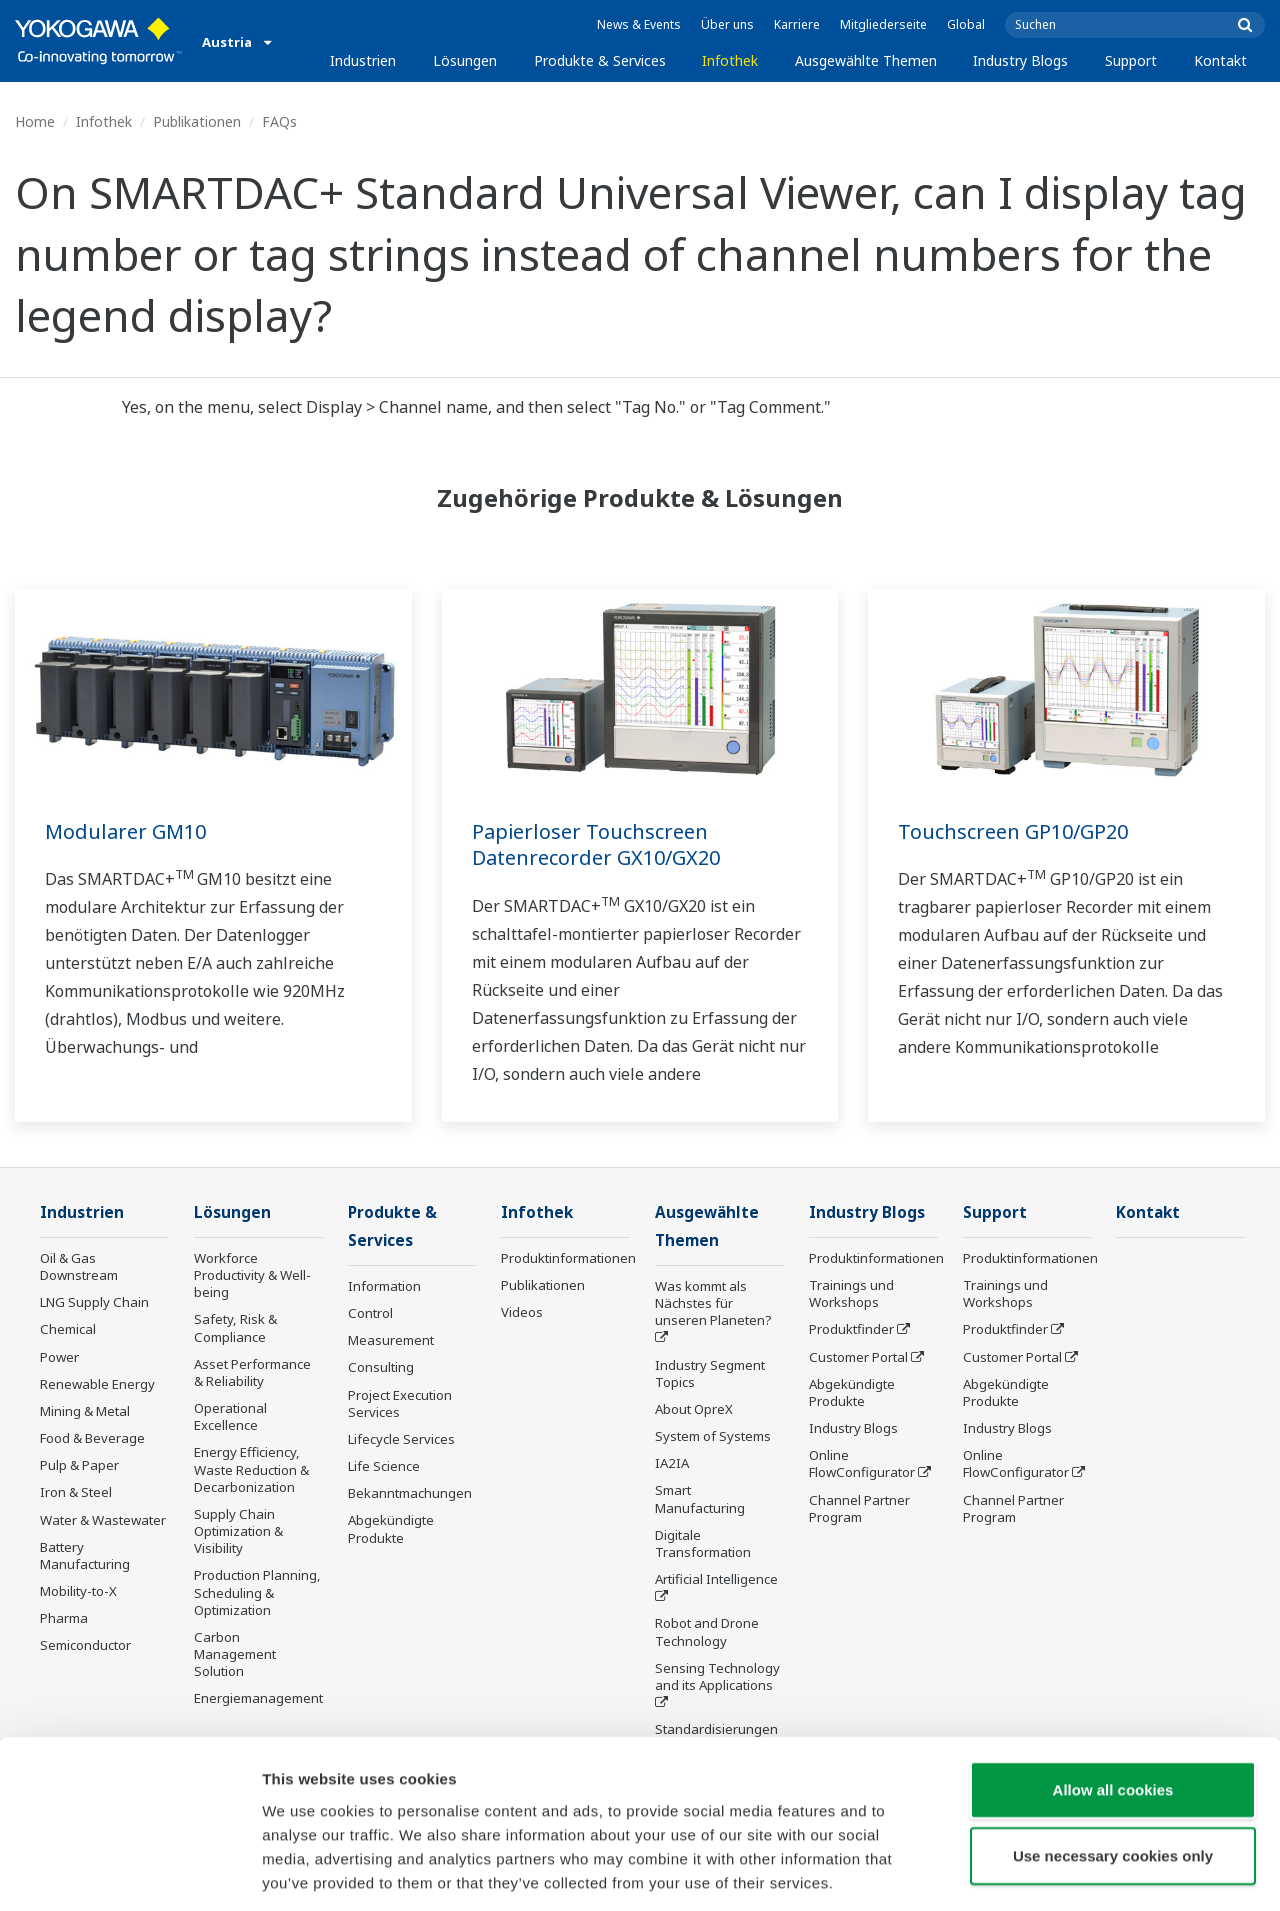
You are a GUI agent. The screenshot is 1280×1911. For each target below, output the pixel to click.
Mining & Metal (85, 1412)
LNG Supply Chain (94, 1303)
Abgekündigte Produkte (391, 1530)
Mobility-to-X (78, 1592)
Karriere (797, 24)
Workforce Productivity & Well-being (252, 1276)
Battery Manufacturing (85, 1556)
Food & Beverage (92, 1439)
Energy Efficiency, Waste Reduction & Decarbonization (251, 1470)
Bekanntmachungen (410, 1495)
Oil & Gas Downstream (79, 1267)
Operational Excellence (230, 1417)
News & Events (639, 24)
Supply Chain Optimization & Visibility (238, 1532)
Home (35, 121)
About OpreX (694, 1411)
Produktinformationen (568, 1259)
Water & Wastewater (103, 1521)
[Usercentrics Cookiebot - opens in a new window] (129, 1872)
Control (370, 1315)
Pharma (64, 1619)
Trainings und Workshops (851, 1294)
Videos (522, 1313)
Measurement (391, 1342)
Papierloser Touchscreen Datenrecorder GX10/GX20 (596, 845)
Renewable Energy (97, 1385)
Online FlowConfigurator (862, 1464)
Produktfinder (851, 1330)
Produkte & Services (600, 60)
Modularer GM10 (125, 831)
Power (59, 1358)
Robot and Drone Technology (707, 1633)
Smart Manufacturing (700, 1500)
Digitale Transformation (703, 1545)
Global (966, 24)
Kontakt (1220, 60)
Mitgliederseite (883, 24)
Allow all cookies (1113, 1698)
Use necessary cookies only (1113, 1764)
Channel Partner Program (859, 1509)
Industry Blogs (1020, 60)
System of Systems (713, 1438)
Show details (1049, 1871)
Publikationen (197, 121)
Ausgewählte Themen (866, 60)
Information (384, 1288)
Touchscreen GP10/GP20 (1013, 831)
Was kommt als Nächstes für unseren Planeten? (713, 1305)
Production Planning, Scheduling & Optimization (257, 1593)
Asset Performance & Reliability (252, 1373)
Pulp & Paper (79, 1466)
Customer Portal (858, 1358)
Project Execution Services (400, 1405)
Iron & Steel (76, 1493)
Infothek (730, 60)
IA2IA (672, 1465)
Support (1131, 60)
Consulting (381, 1369)
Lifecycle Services (401, 1441)
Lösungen (465, 60)
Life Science (384, 1468)
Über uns (727, 24)
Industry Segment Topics (710, 1375)
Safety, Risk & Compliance (235, 1328)
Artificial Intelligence (716, 1581)
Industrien (363, 60)
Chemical (68, 1330)
